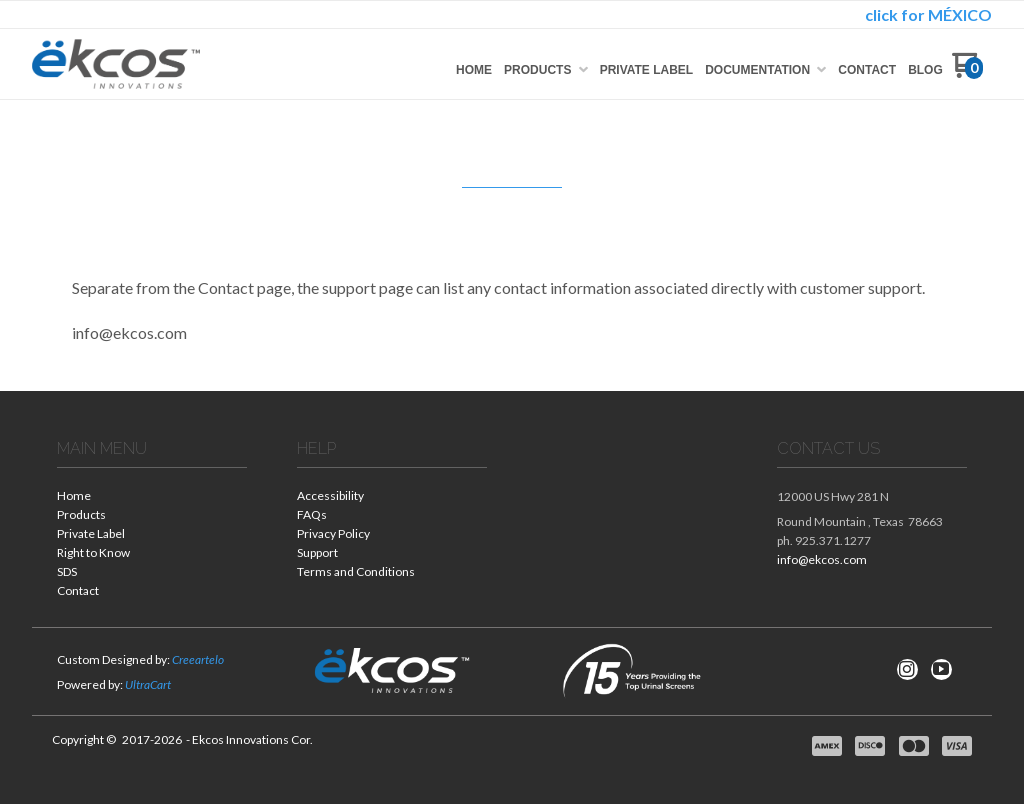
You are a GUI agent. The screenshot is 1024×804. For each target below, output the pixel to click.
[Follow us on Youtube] (941, 669)
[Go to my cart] (967, 72)
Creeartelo (198, 659)
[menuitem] (474, 70)
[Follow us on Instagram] (907, 669)
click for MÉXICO (928, 14)
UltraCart (148, 684)
